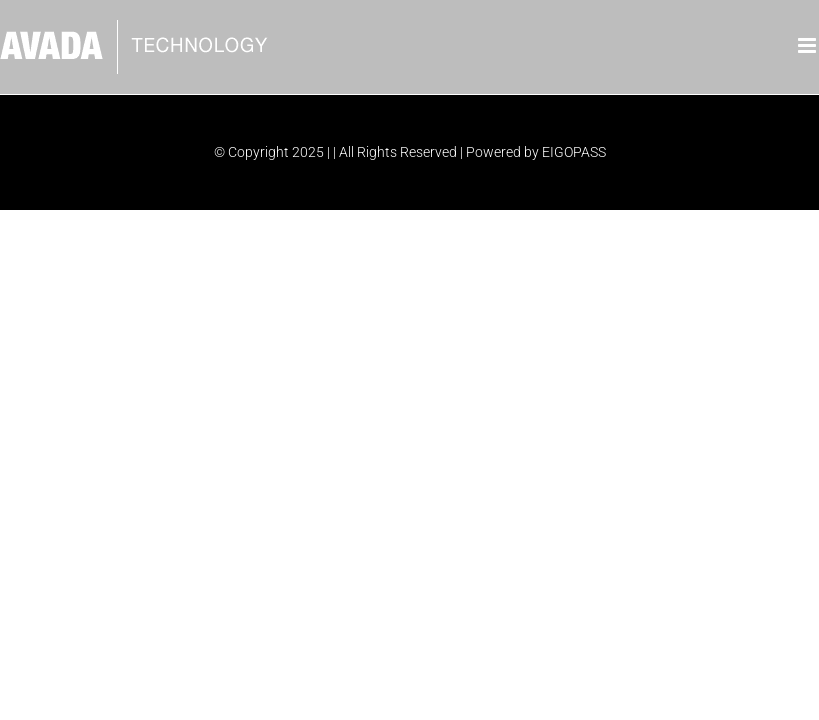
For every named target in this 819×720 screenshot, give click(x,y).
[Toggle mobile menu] (808, 45)
